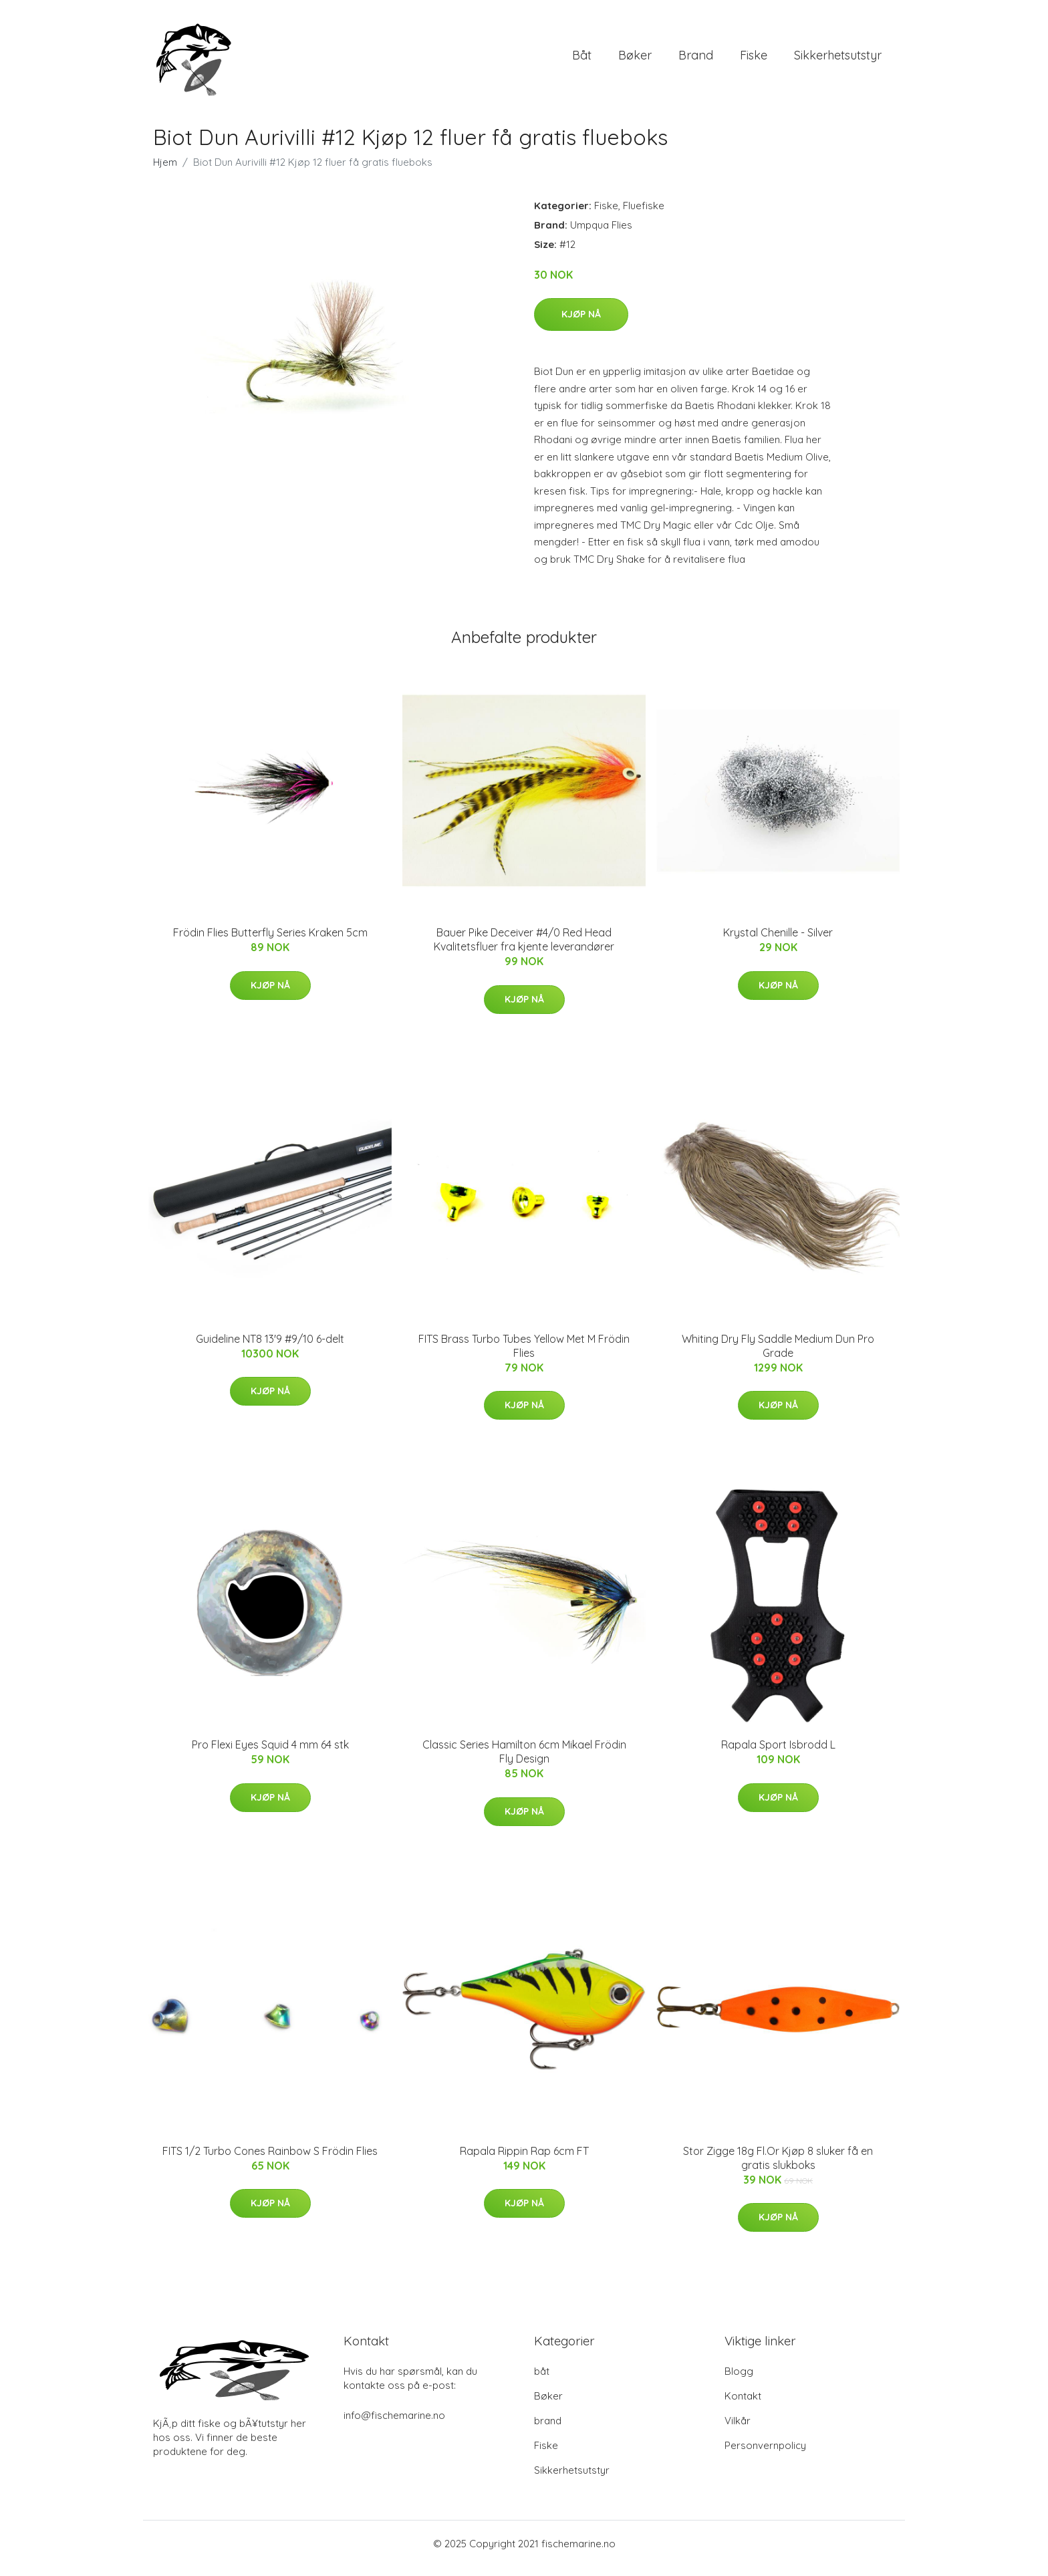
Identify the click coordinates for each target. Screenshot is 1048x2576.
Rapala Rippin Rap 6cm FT (524, 2160)
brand (695, 60)
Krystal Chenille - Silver (778, 941)
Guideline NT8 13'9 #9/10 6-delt (270, 1348)
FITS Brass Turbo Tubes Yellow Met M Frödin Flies (524, 1355)
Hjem (165, 171)
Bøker (635, 60)
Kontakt (743, 2405)
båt (582, 60)
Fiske (753, 60)
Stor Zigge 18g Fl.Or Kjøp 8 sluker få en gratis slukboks (778, 2167)
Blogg (739, 2380)
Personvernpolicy (765, 2454)
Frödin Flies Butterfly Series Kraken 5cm (270, 941)
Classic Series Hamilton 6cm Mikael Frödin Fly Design (524, 1761)
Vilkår (738, 2430)
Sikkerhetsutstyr (838, 60)
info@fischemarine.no (394, 2424)
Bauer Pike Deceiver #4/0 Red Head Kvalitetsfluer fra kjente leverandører (524, 948)
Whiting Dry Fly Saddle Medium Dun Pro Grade (778, 1355)
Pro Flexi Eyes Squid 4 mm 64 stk (270, 1754)
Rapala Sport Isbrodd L (778, 1754)
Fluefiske (643, 215)
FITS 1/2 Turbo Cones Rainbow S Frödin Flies (270, 2160)
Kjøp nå (581, 323)
